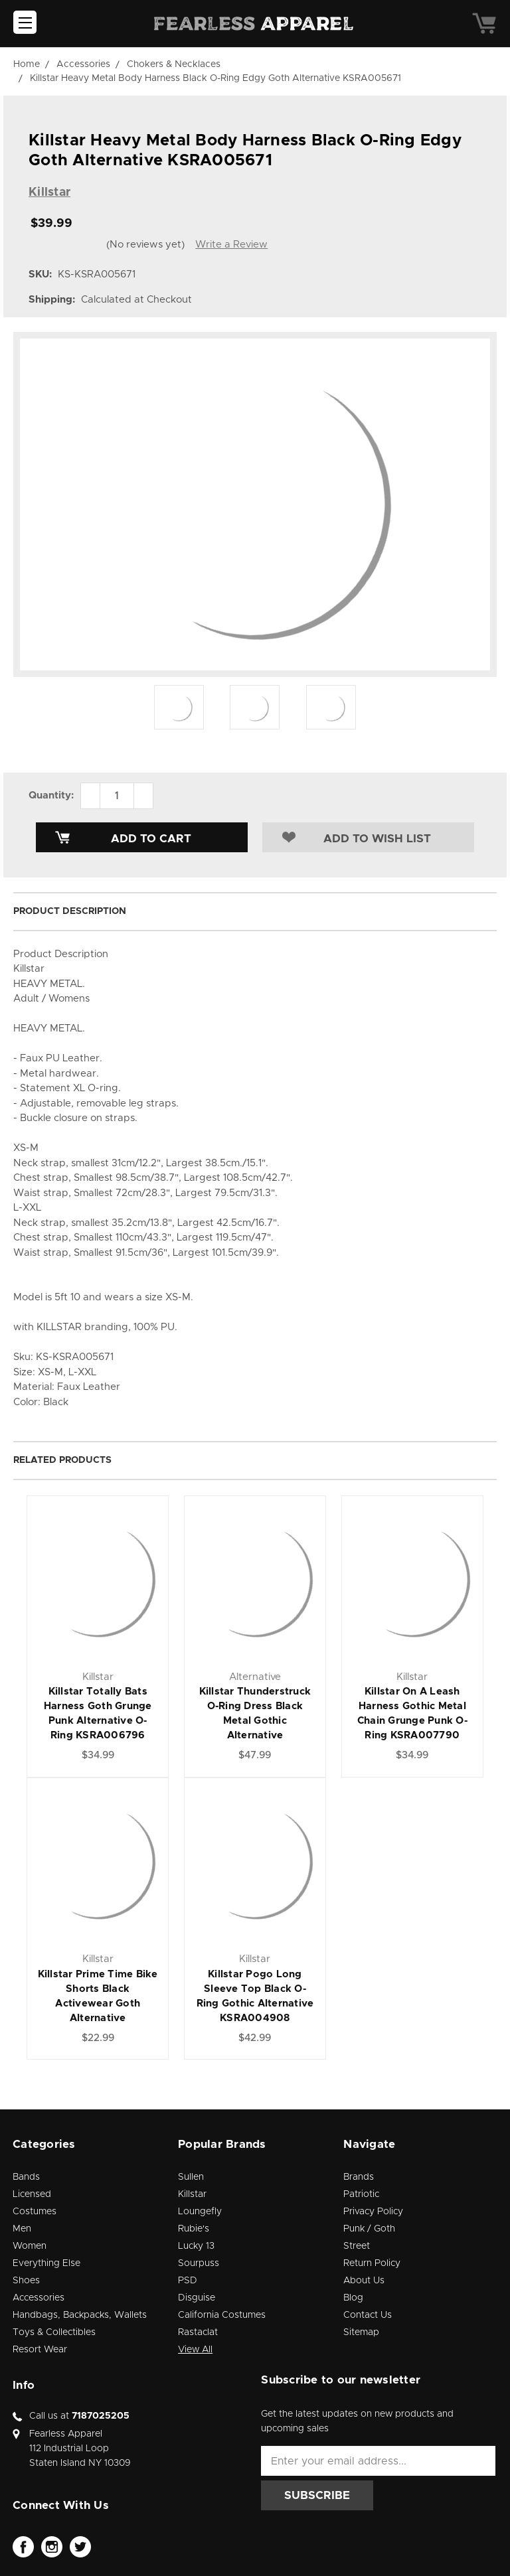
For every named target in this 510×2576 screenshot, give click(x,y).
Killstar (192, 2194)
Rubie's (193, 2229)
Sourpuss (198, 2263)
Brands (358, 2177)
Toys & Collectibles (54, 2332)
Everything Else (46, 2263)
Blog (353, 2298)
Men (22, 2229)
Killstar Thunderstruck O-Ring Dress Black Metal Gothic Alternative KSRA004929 (255, 1721)
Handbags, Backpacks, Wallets (80, 2315)
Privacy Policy (373, 2211)
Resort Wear (40, 2349)
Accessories (38, 2298)
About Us (363, 2280)
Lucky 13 (196, 2246)
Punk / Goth (369, 2229)
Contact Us (367, 2315)
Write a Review (231, 245)
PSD (187, 2280)
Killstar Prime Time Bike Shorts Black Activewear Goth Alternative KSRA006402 (98, 2003)
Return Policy (371, 2263)
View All (195, 2349)
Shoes (26, 2280)
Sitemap (361, 2332)
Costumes (34, 2211)
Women (29, 2246)
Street (356, 2246)
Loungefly (200, 2211)
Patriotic (361, 2194)
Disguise (196, 2298)
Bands (26, 2177)
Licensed (32, 2194)
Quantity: (51, 795)
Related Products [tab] (62, 1460)
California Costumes (222, 2315)
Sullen (191, 2177)
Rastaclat (198, 2332)
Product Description (69, 911)
